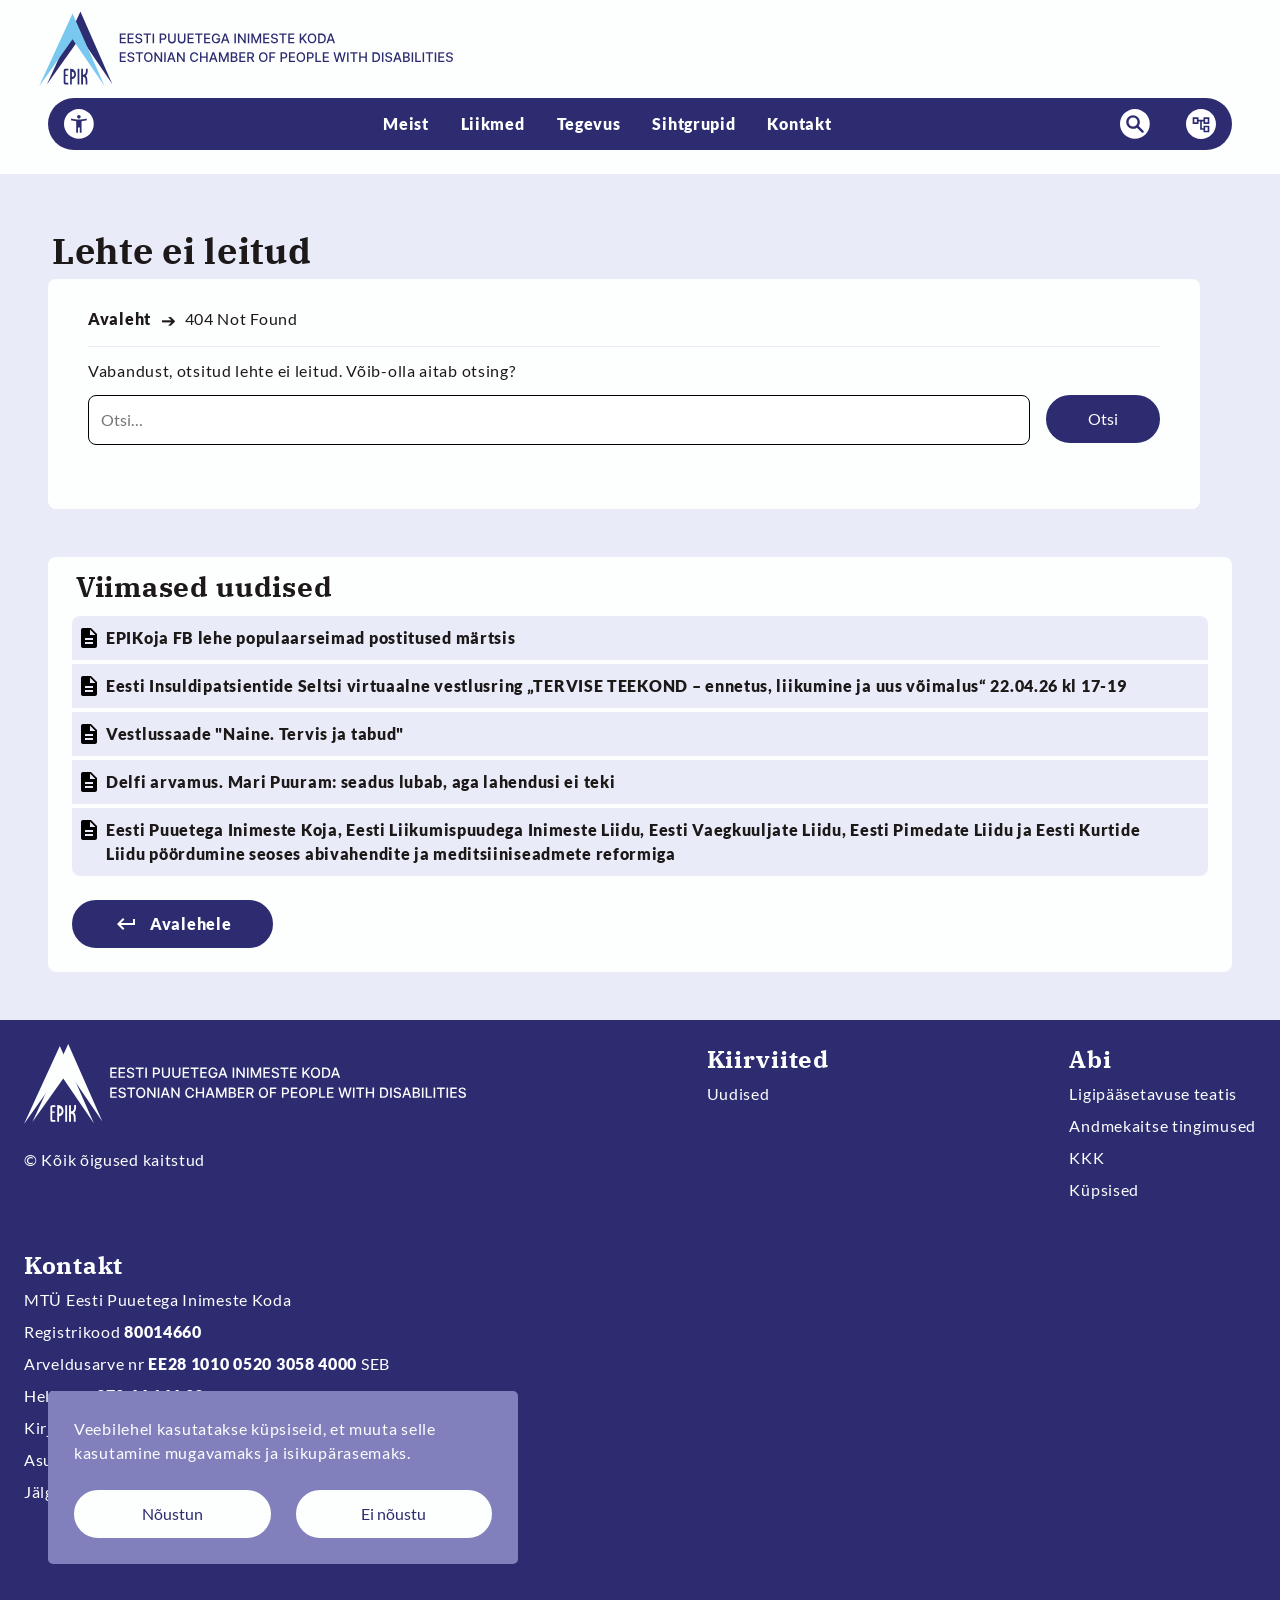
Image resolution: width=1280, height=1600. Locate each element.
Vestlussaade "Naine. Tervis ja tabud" (255, 733)
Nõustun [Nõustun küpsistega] (172, 1513)
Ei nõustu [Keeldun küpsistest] (393, 1513)
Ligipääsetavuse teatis (1153, 1093)
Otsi (1103, 418)
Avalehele (190, 923)
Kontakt (799, 123)
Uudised (738, 1093)
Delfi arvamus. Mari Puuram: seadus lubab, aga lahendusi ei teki (360, 781)
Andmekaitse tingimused (1162, 1125)
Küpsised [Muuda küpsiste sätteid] (1104, 1189)
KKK (1086, 1157)
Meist (406, 123)
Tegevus (589, 123)
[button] (79, 124)
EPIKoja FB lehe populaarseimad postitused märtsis (311, 637)
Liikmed (493, 123)
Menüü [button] (1195, 124)
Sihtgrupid (693, 123)
